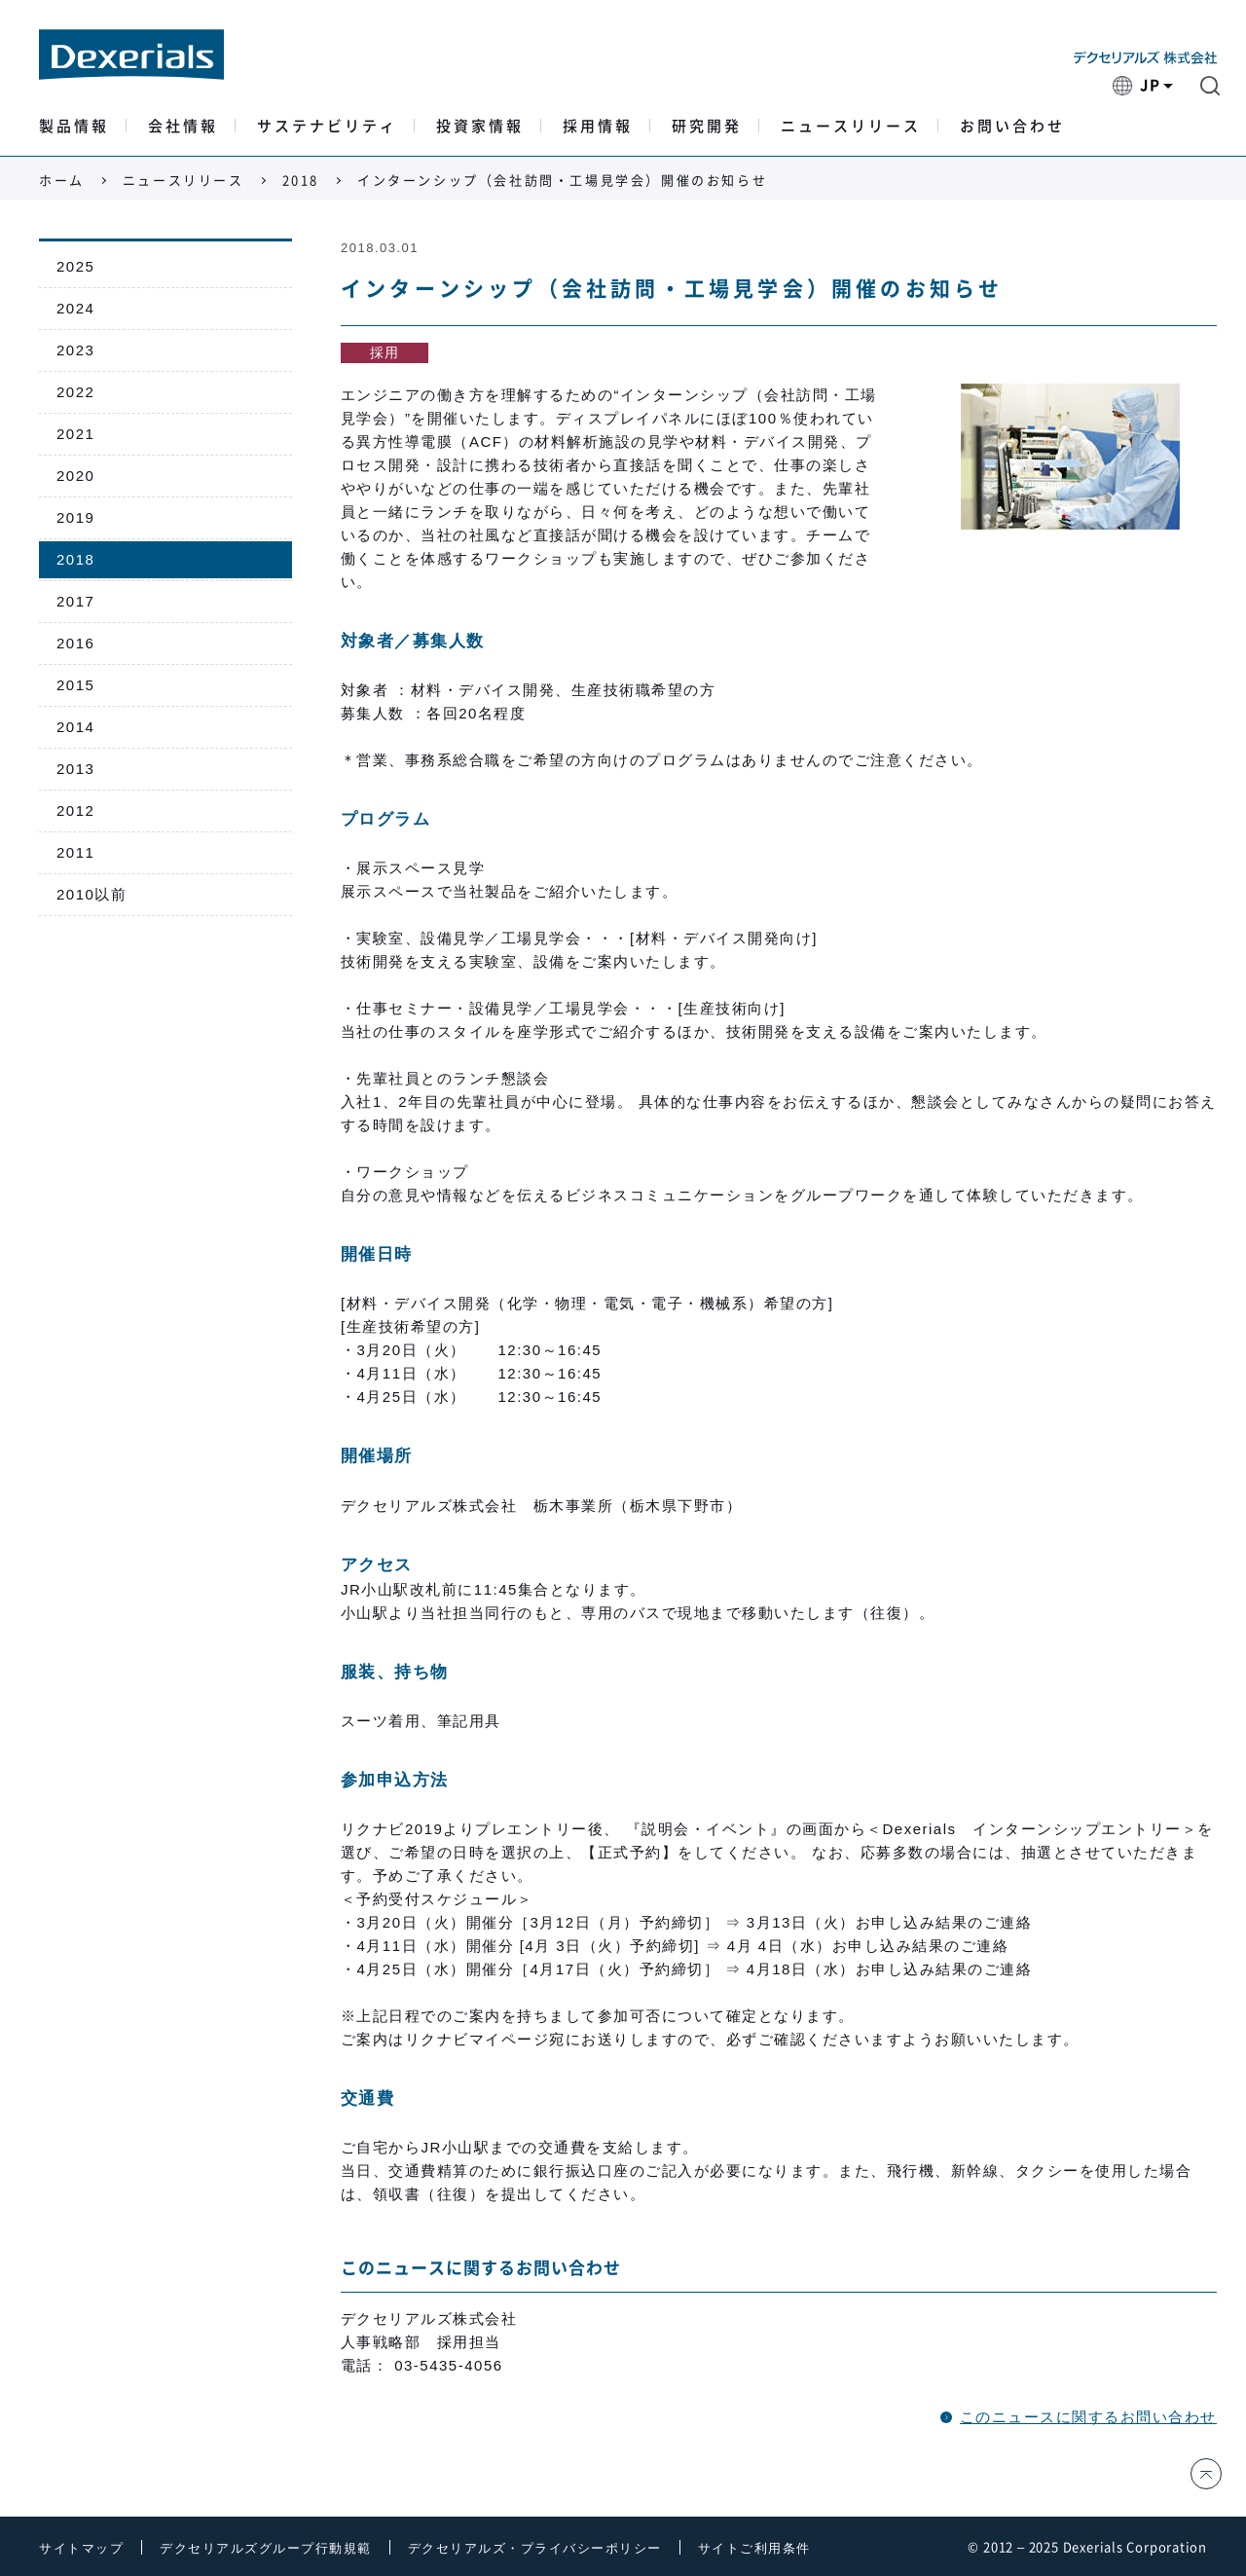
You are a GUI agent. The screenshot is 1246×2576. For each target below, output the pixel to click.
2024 (75, 308)
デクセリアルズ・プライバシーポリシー (535, 2548)
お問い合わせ (1012, 126)
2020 (75, 475)
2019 (75, 517)
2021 (75, 433)
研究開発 (707, 126)
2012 (75, 810)
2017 (75, 601)
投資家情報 (480, 126)
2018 (300, 180)
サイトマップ (81, 2548)
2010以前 (91, 894)
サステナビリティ (327, 126)
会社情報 (183, 126)
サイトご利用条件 (754, 2548)
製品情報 (74, 126)
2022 (75, 392)
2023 (75, 350)
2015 (75, 685)
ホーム (62, 180)
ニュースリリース (851, 126)
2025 (75, 266)
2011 (75, 852)
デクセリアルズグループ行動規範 (266, 2548)
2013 (75, 768)
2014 (75, 726)
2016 (75, 643)
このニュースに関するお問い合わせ (1088, 2417)
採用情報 (598, 126)
